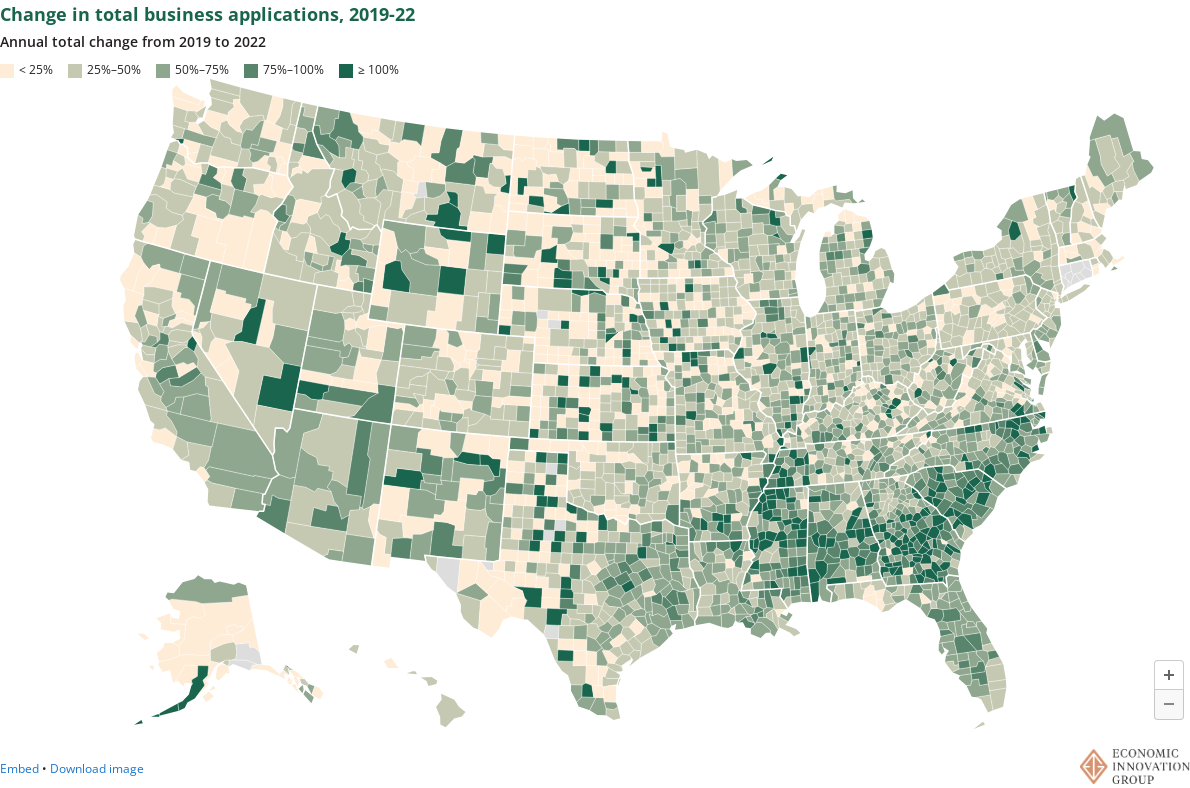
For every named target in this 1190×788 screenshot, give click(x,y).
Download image (97, 768)
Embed (19, 768)
